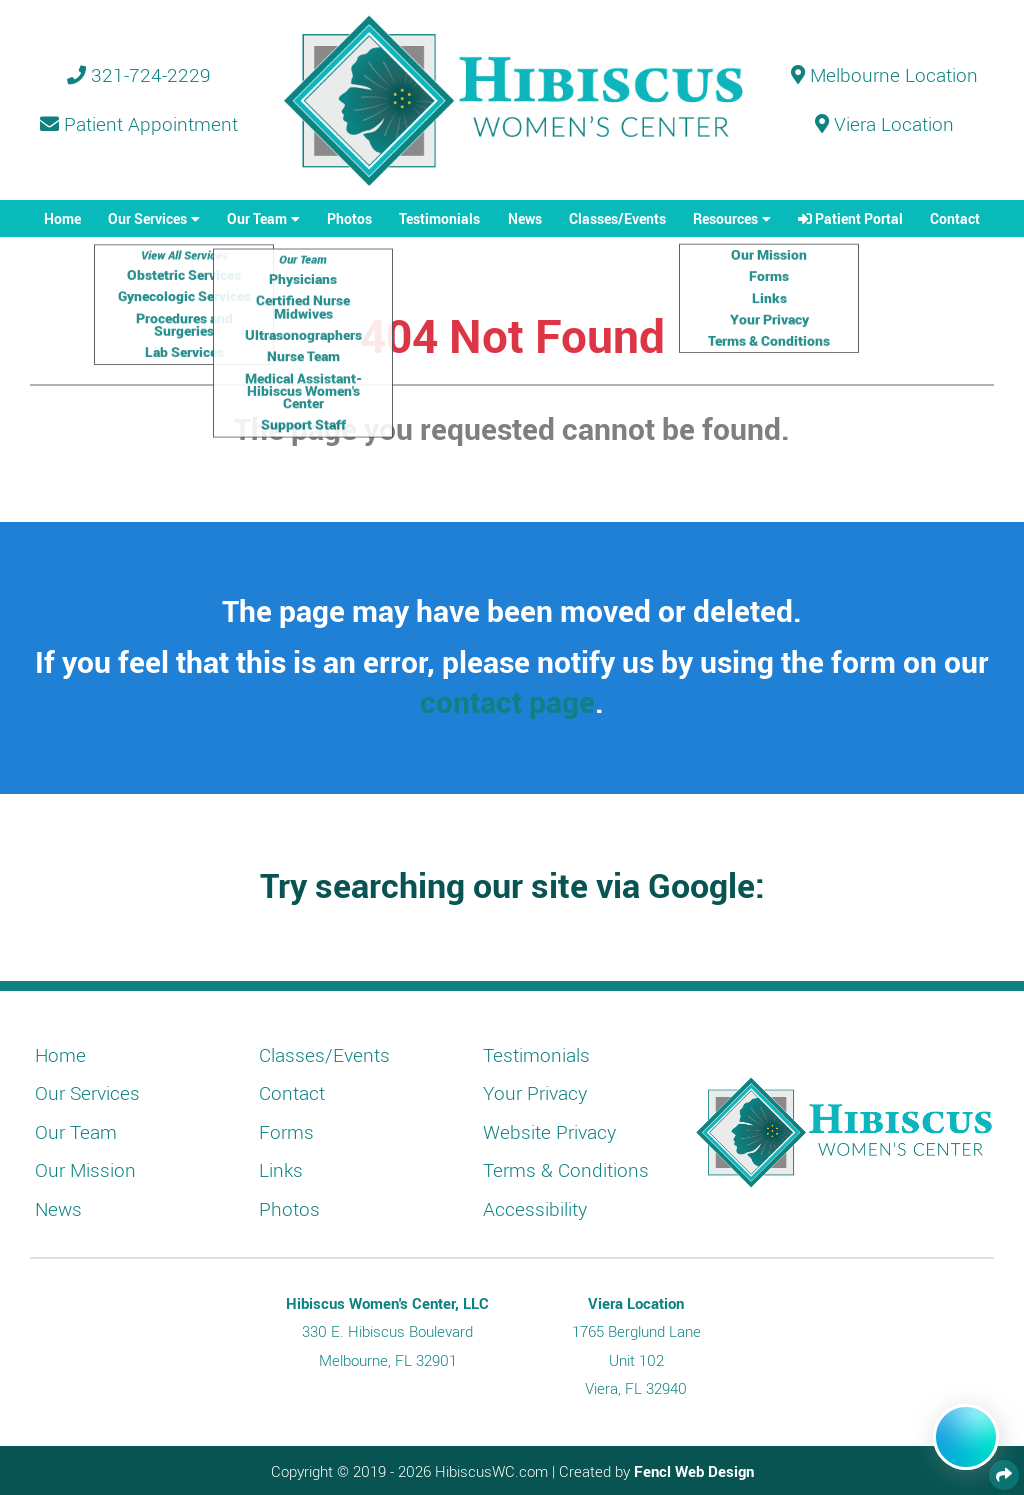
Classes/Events (617, 218)
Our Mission (85, 1170)
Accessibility (535, 1209)
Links (281, 1170)
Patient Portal (850, 218)
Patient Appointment (139, 124)
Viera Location (884, 124)
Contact (955, 218)
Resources (725, 218)
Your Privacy (535, 1093)
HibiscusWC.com (491, 1471)
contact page (507, 701)
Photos (349, 218)
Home (62, 218)
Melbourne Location (884, 75)
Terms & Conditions (566, 1170)
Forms (286, 1132)
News (525, 218)
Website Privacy (549, 1132)
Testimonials (439, 218)
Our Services (147, 218)
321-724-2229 (139, 75)
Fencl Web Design (694, 1471)
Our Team (257, 218)
